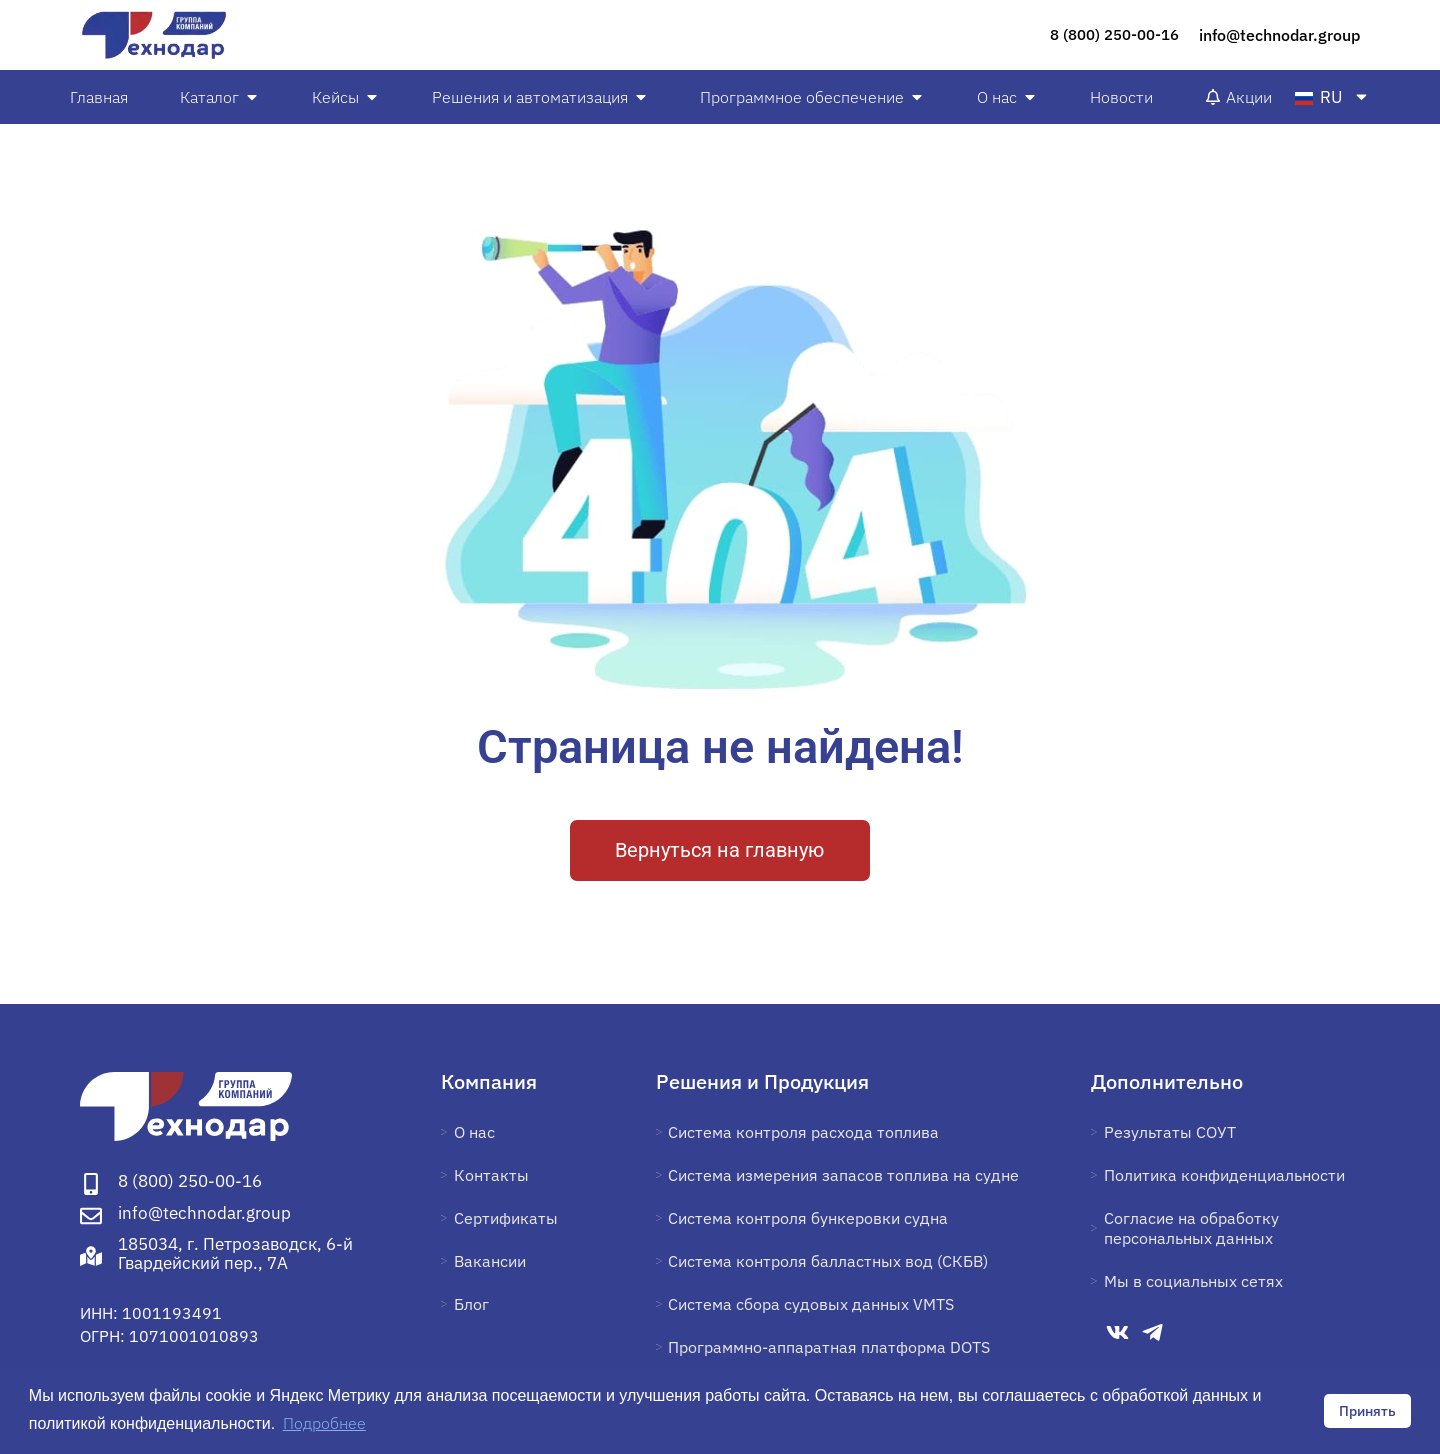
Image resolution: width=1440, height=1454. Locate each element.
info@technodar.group (1279, 35)
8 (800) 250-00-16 (1114, 34)
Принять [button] (1367, 1410)
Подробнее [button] (324, 1423)
